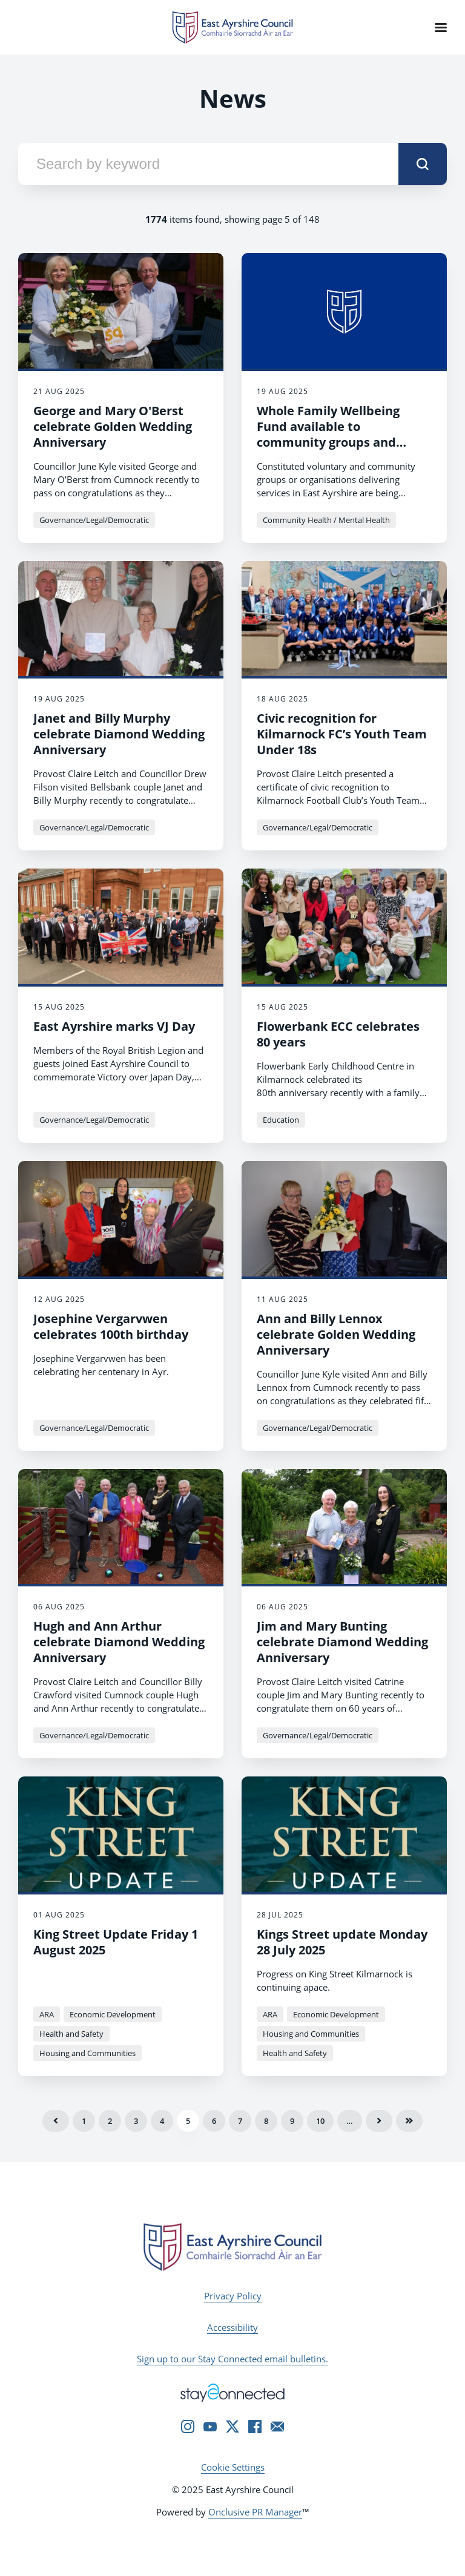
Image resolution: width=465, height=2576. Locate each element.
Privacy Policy (233, 2296)
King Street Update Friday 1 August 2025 (115, 1942)
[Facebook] (255, 2426)
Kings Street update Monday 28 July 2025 (342, 1942)
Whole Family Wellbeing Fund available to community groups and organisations (328, 434)
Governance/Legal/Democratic (94, 519)
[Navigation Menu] (441, 27)
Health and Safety (71, 2033)
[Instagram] (187, 2426)
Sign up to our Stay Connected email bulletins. (232, 2359)
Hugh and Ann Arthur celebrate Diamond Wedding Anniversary (119, 1642)
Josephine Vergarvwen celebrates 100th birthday (110, 1326)
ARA (46, 2014)
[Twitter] (232, 2426)
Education (281, 1119)
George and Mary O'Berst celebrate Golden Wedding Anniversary (112, 426)
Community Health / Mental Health (326, 519)
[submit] (422, 164)
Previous (55, 2121)
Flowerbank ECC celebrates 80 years (338, 1034)
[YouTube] (210, 2426)
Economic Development (113, 2014)
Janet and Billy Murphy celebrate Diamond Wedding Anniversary (119, 734)
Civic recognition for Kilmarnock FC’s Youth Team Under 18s (342, 734)
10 (320, 2120)
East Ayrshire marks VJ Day (114, 1026)
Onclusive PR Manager (255, 2512)
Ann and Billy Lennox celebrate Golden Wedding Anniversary (336, 1334)
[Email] (277, 2426)
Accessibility (232, 2327)
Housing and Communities (87, 2053)
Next (379, 2121)
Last (409, 2121)
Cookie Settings (233, 2467)
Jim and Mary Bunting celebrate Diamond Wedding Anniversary (342, 1642)
